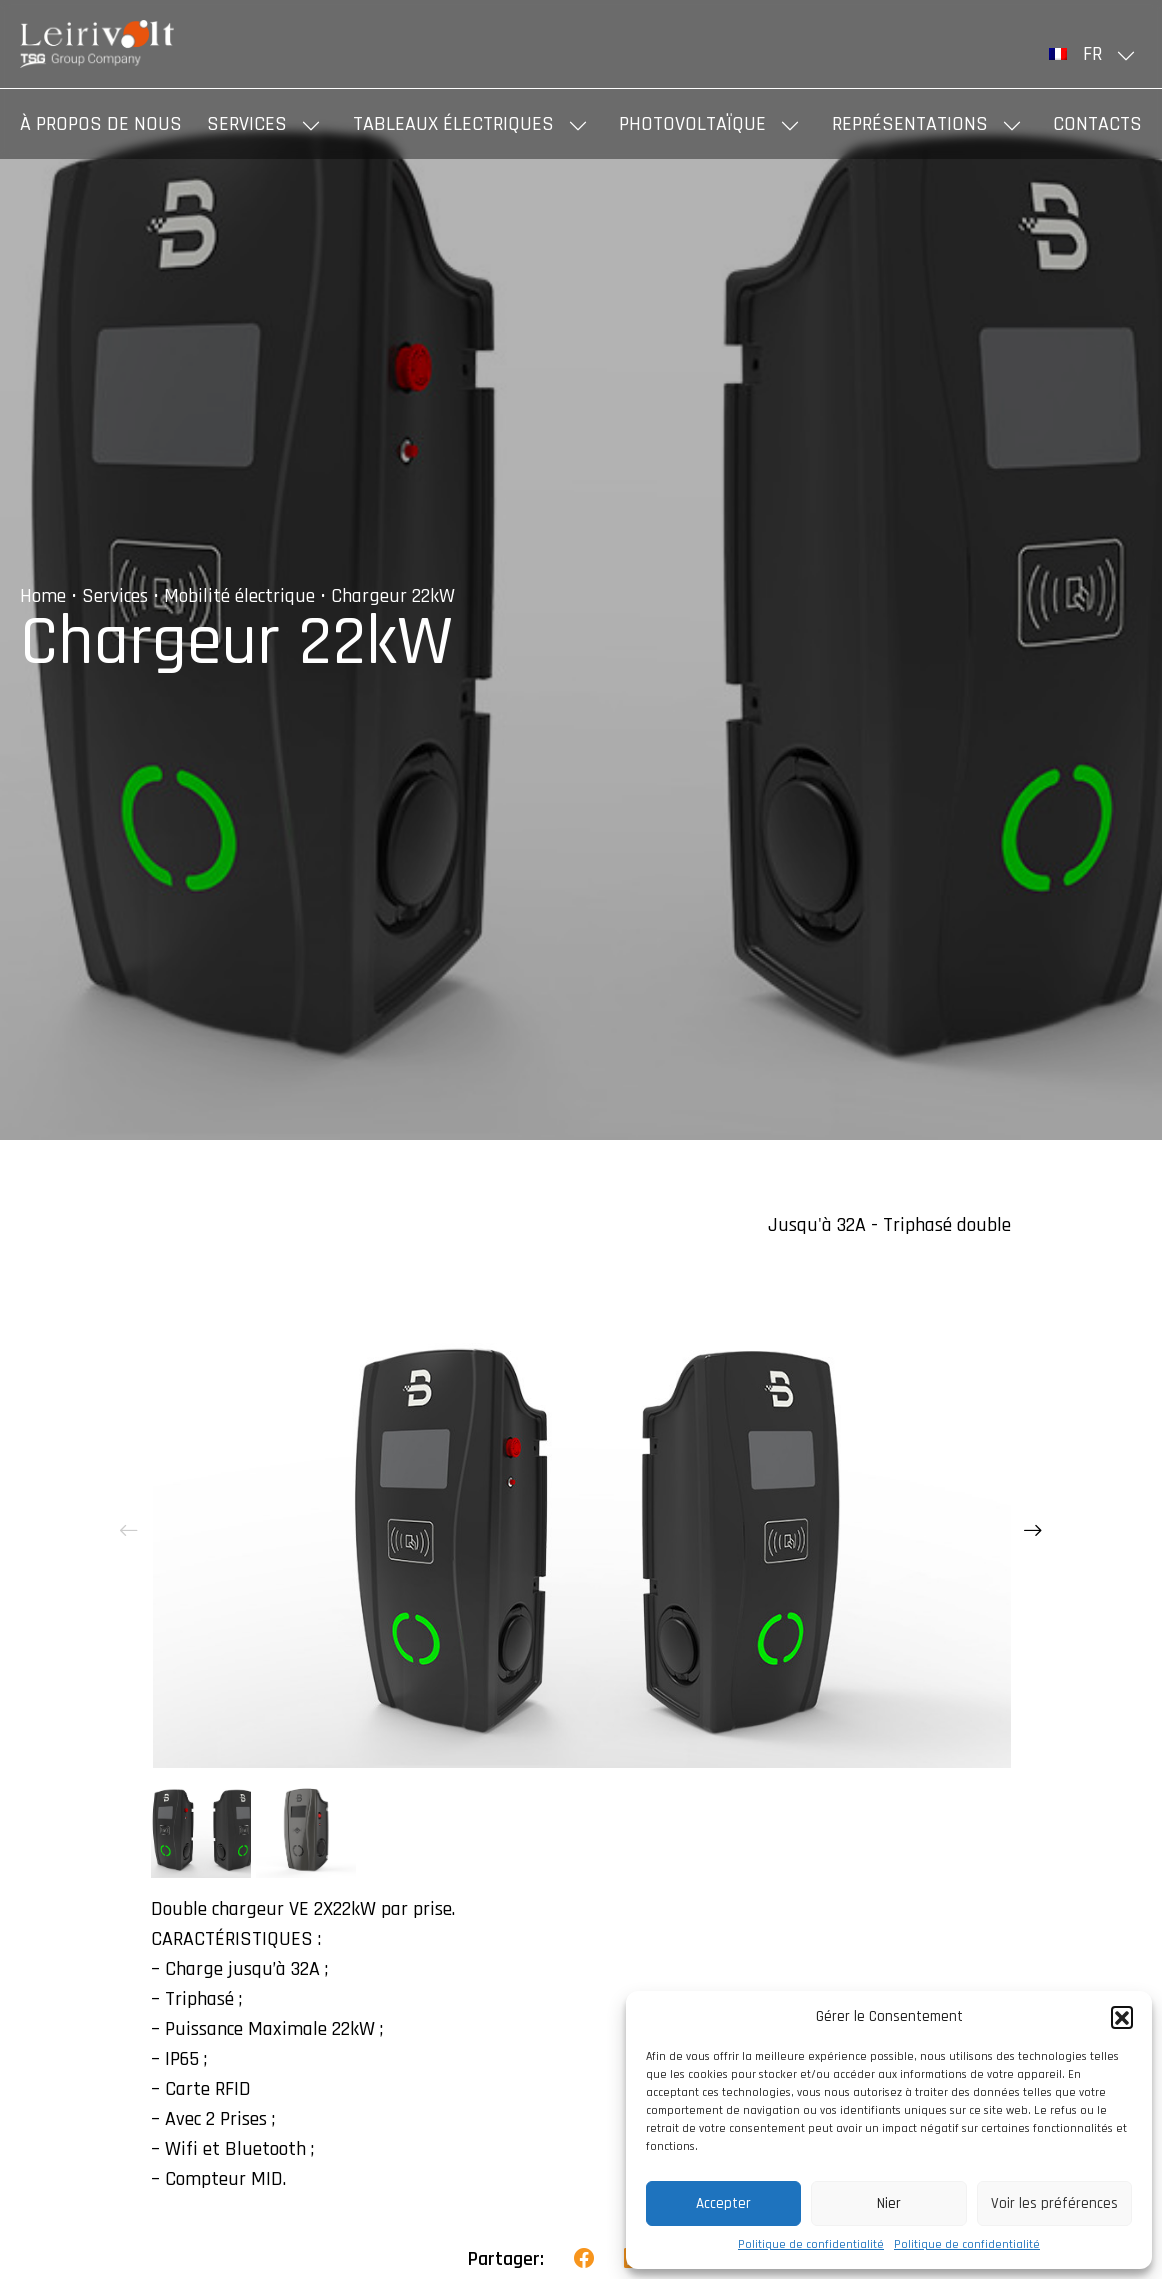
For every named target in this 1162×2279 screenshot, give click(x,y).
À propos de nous (101, 124)
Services (247, 124)
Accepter (723, 2203)
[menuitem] (1095, 54)
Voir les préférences (1054, 2203)
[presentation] (129, 1531)
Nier (889, 2203)
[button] (1122, 2017)
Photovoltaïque (692, 124)
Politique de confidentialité (811, 2244)
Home (43, 596)
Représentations (910, 124)
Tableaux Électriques (453, 124)
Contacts (1097, 124)
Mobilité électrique (239, 596)
